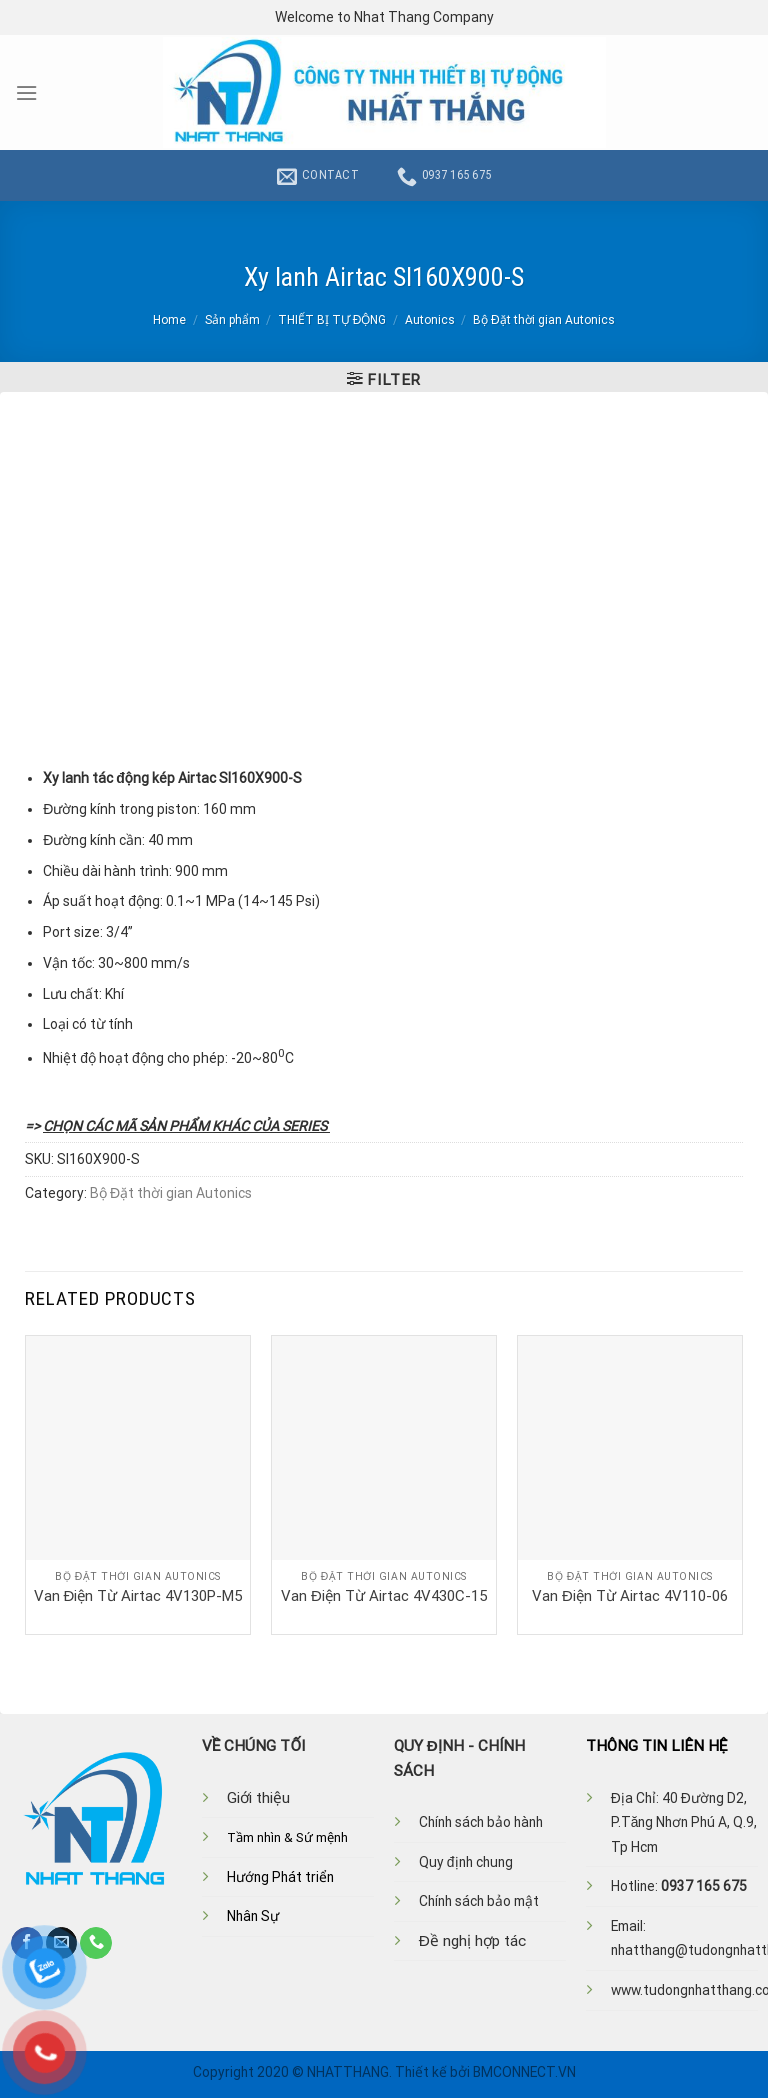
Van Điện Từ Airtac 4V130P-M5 (138, 1596)
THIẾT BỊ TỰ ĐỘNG (332, 320)
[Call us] (96, 1943)
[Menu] (26, 93)
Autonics (430, 320)
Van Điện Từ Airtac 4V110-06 (630, 1596)
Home (169, 320)
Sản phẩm (232, 320)
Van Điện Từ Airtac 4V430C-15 (384, 1596)
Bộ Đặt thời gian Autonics (544, 320)
